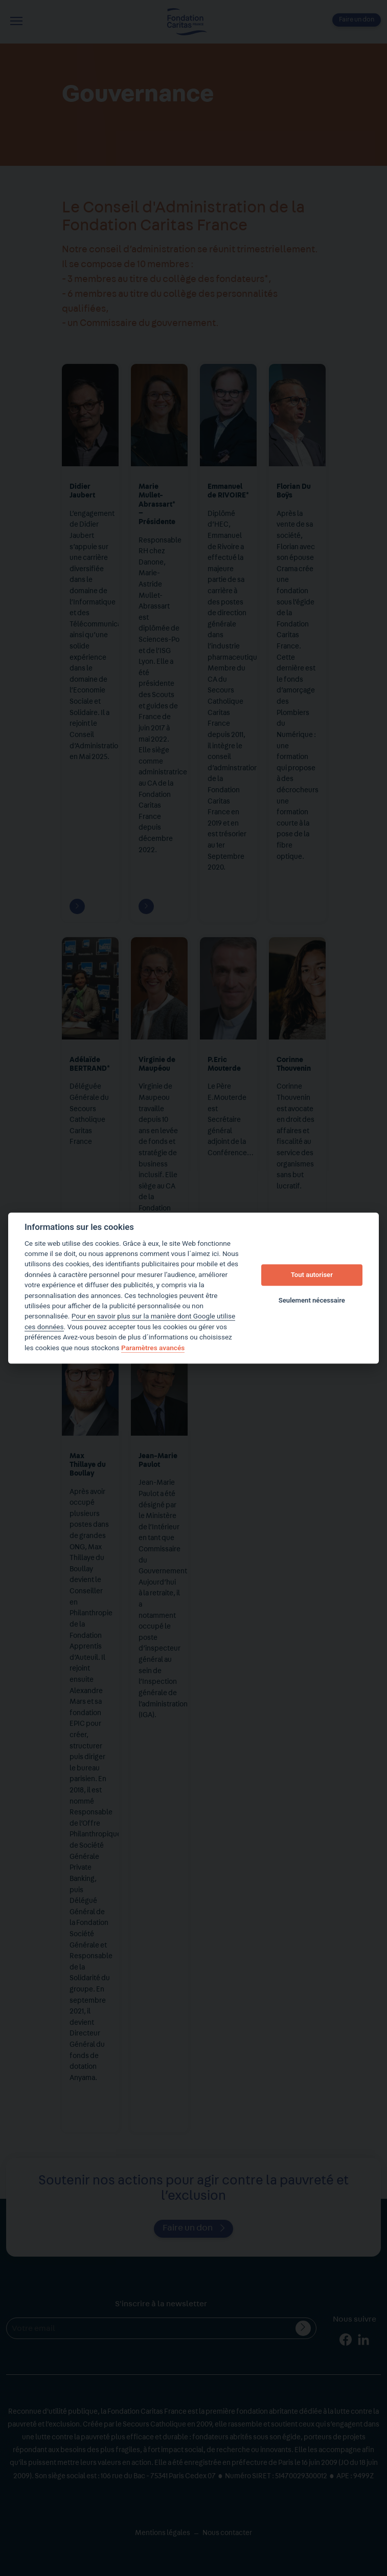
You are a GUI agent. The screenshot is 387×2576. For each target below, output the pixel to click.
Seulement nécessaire (312, 1301)
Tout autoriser (312, 1275)
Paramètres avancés (153, 1348)
